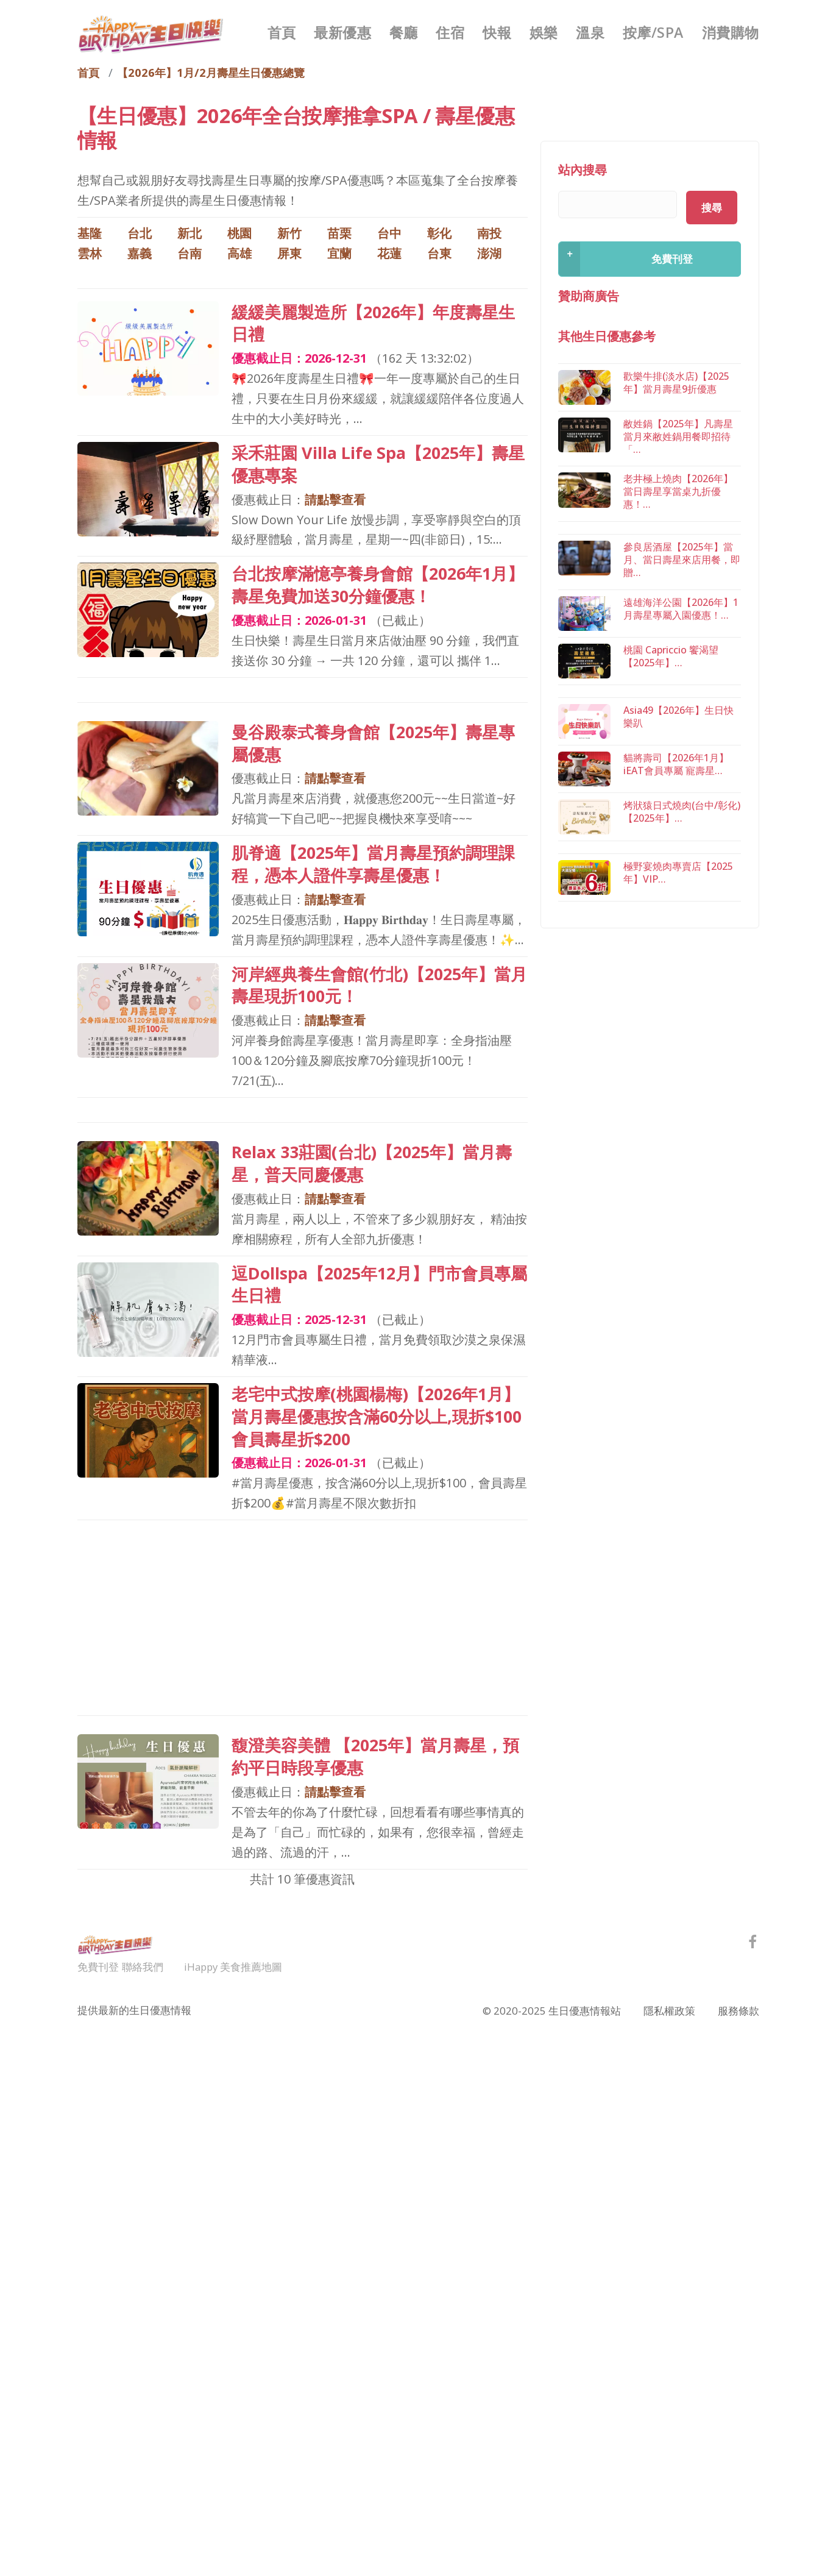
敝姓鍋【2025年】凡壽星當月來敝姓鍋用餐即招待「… (678, 437)
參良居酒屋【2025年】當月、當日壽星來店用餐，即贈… (681, 560)
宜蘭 (339, 253)
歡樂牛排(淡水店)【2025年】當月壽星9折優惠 (676, 383)
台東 (439, 253)
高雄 (239, 253)
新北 (189, 233)
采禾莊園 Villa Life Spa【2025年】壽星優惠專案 (378, 463)
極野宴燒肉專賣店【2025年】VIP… (678, 989)
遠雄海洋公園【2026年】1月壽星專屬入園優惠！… (681, 609)
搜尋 (711, 208)
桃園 (239, 233)
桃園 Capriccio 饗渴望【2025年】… (670, 657)
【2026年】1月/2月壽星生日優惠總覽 (211, 72)
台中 (389, 233)
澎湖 (489, 253)
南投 (489, 233)
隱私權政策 (669, 2009)
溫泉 (590, 32)
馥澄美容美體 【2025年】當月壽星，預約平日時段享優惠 (375, 1756)
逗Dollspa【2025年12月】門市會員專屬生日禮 (379, 1284)
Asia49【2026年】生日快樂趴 (678, 776)
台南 (189, 253)
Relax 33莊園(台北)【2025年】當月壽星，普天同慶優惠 (372, 1163)
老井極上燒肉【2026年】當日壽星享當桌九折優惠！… (678, 492)
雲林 (89, 253)
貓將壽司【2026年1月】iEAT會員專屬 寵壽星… (676, 823)
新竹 (289, 233)
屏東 (289, 253)
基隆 (89, 233)
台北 (139, 233)
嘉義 (139, 253)
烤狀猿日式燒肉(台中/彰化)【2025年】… (681, 871)
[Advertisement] (302, 1617)
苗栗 (339, 233)
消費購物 (730, 32)
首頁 (281, 32)
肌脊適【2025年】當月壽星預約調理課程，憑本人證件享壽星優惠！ (373, 863)
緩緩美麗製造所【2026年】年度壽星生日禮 (373, 323)
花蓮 (389, 253)
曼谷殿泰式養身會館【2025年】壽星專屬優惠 (373, 743)
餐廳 (403, 32)
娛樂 (544, 32)
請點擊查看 (335, 499)
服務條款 (738, 2009)
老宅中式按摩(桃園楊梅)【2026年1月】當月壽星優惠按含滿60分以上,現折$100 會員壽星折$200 (377, 1416)
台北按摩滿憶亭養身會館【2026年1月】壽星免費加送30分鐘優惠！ (378, 584)
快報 (497, 32)
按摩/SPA (653, 32)
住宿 (450, 32)
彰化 (439, 233)
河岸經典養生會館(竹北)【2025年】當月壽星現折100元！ (379, 985)
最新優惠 (342, 32)
